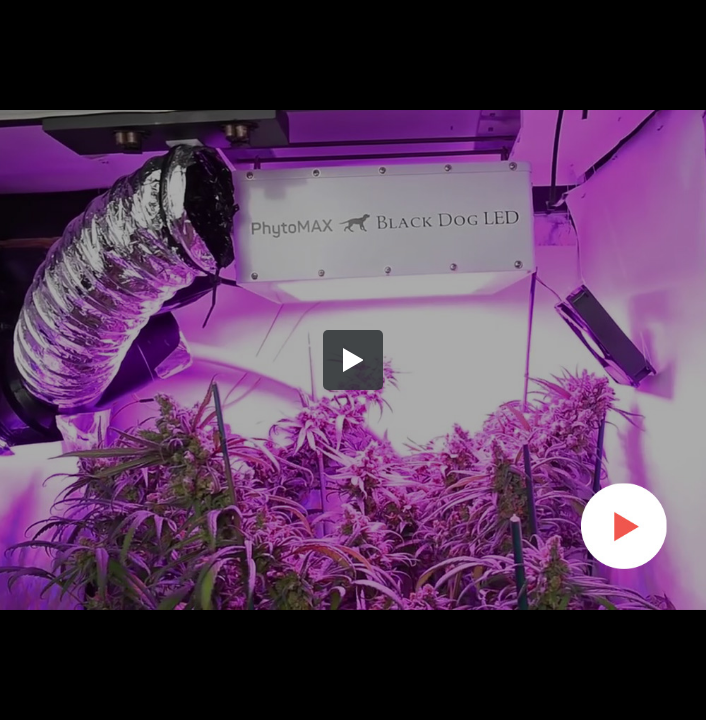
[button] (353, 360)
